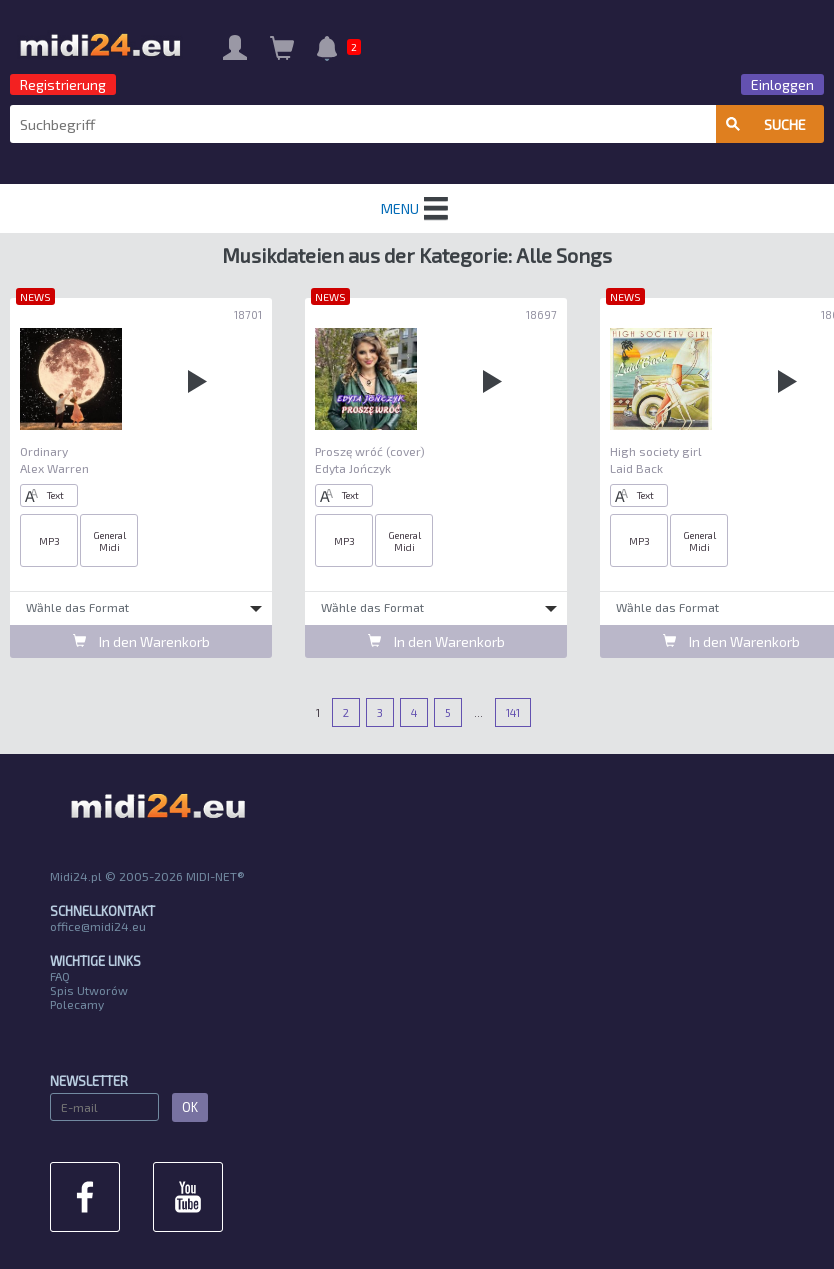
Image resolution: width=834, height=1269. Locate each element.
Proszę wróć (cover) (370, 451)
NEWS (35, 296)
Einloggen (782, 84)
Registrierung (63, 84)
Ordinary (44, 451)
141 (513, 712)
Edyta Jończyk (353, 468)
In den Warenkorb (141, 641)
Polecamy (77, 1004)
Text (44, 495)
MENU (417, 209)
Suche (766, 124)
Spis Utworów (89, 990)
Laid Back (636, 468)
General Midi (109, 541)
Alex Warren (54, 468)
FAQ (60, 976)
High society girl (656, 451)
